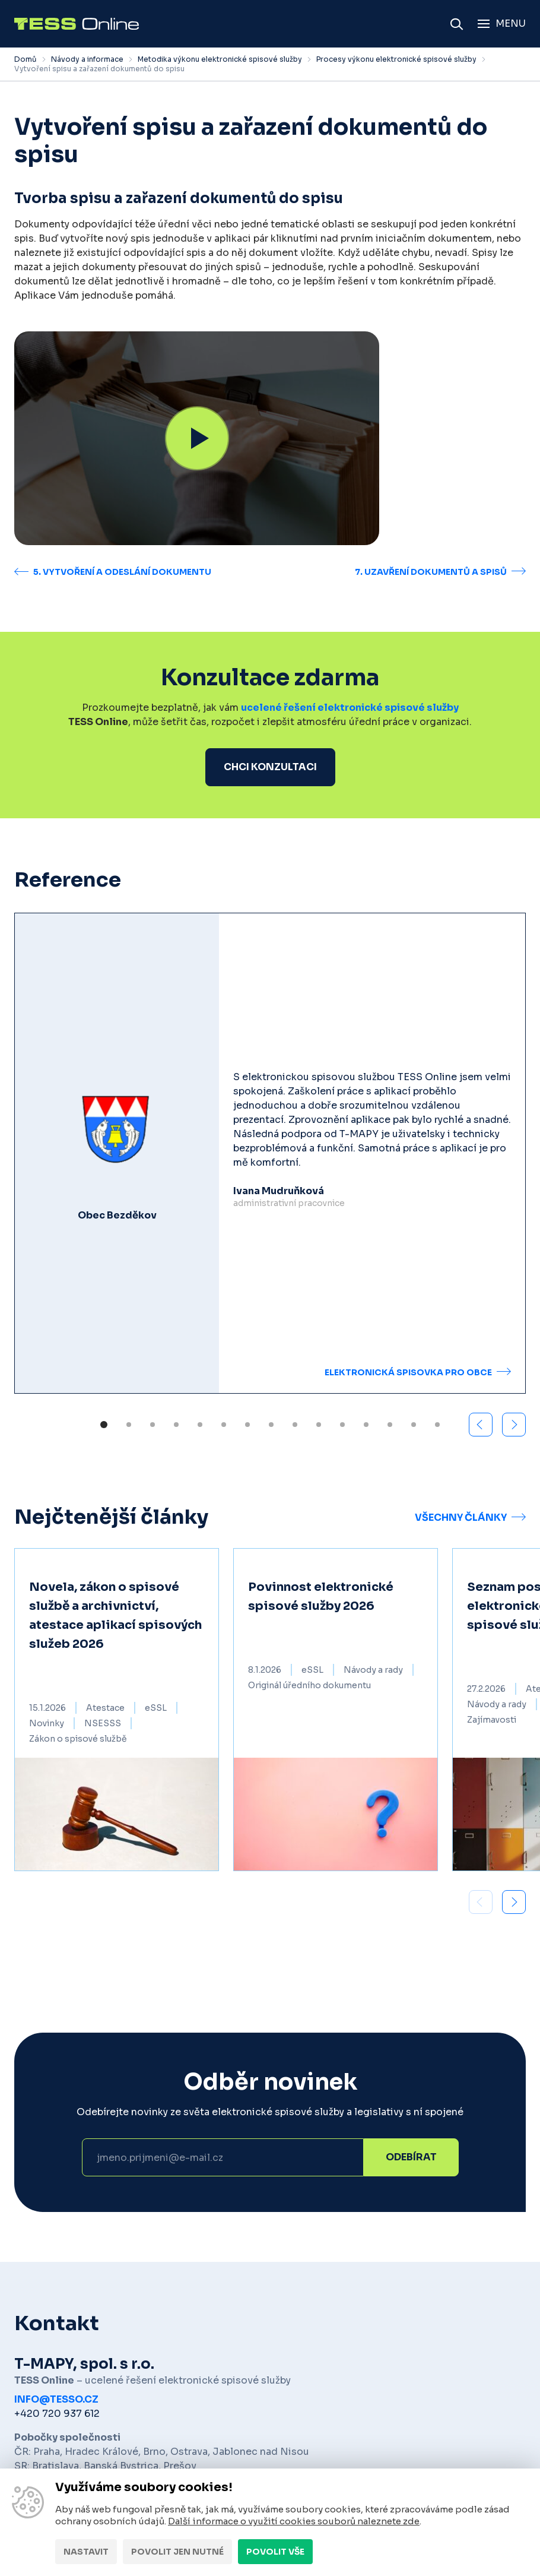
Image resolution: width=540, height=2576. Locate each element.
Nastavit (86, 2551)
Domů (25, 59)
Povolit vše (275, 2551)
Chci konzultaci (270, 767)
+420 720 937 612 (57, 2413)
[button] (514, 1424)
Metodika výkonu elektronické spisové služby (220, 59)
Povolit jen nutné (177, 2551)
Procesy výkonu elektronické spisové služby (396, 59)
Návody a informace (87, 59)
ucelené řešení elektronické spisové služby (350, 707)
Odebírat (411, 2157)
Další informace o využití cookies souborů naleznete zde (294, 2521)
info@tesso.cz (56, 2399)
